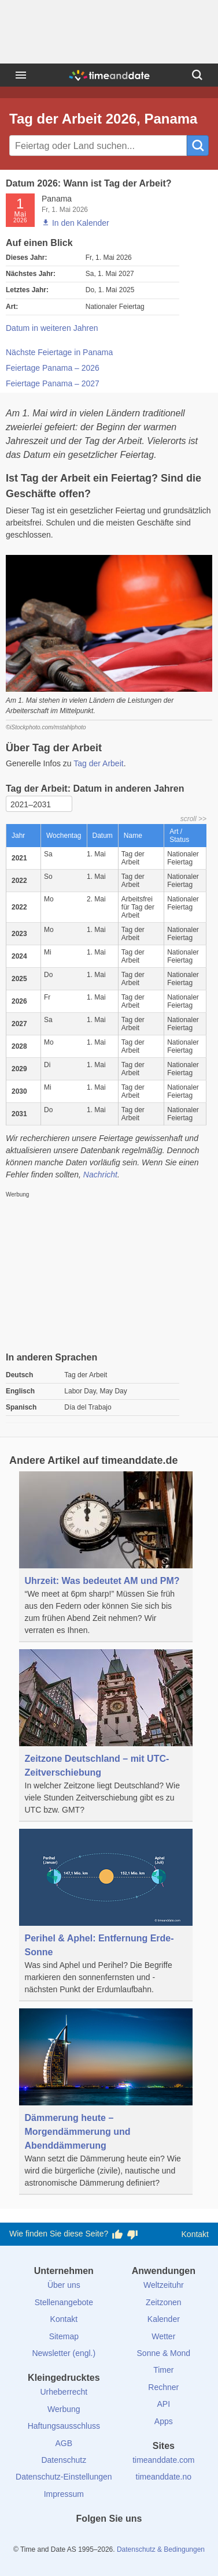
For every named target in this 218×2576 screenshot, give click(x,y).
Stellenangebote (64, 2302)
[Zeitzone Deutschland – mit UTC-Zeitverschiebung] (106, 1735)
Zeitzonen (163, 2302)
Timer (163, 2369)
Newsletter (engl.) (63, 2353)
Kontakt (195, 2234)
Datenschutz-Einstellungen (64, 2476)
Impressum (64, 2494)
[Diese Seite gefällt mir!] (117, 2234)
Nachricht (100, 1174)
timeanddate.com (163, 2460)
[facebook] (70, 2539)
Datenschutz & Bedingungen (161, 2549)
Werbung (63, 2409)
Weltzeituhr (163, 2285)
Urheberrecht (63, 2391)
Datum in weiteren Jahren (52, 328)
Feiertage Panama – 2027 (52, 383)
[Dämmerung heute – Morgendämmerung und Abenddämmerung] (106, 2101)
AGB (64, 2443)
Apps (163, 2421)
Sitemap (64, 2336)
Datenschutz (63, 2460)
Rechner (163, 2387)
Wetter (163, 2336)
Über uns (63, 2285)
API (164, 2404)
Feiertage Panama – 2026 (52, 367)
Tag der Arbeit (98, 763)
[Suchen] (197, 75)
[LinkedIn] (109, 2539)
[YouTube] (148, 2539)
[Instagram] (128, 2539)
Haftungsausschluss (64, 2425)
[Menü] (20, 75)
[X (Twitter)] (89, 2539)
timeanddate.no (164, 2476)
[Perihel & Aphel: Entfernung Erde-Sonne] (106, 1915)
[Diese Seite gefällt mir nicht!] (132, 2234)
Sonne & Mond (164, 2353)
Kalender (163, 2319)
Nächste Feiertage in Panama (59, 352)
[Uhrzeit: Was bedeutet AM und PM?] (106, 1556)
